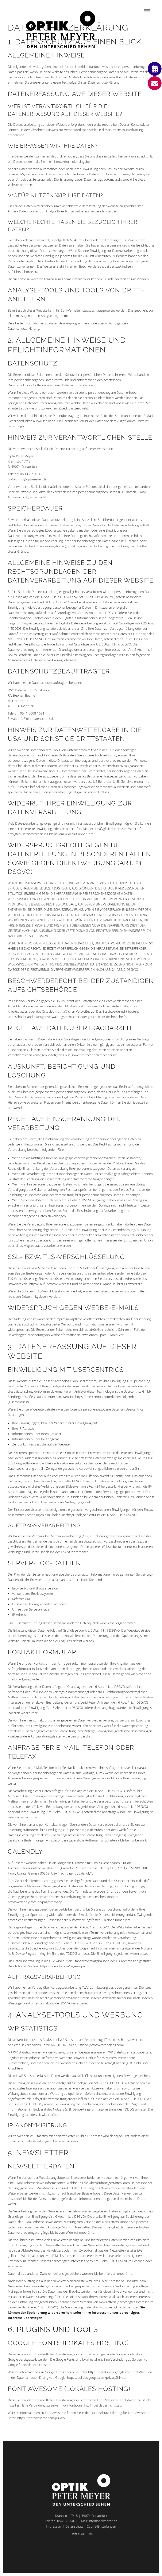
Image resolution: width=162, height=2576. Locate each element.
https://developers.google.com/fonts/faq (117, 2372)
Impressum (54, 2526)
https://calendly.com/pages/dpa (62, 1966)
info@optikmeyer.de (103, 2521)
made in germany (81, 2533)
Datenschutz (74, 2526)
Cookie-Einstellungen (101, 2526)
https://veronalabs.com (106, 2045)
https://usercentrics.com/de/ (95, 1397)
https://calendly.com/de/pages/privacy (35, 1902)
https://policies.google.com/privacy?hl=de (96, 2377)
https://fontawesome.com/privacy (41, 2418)
